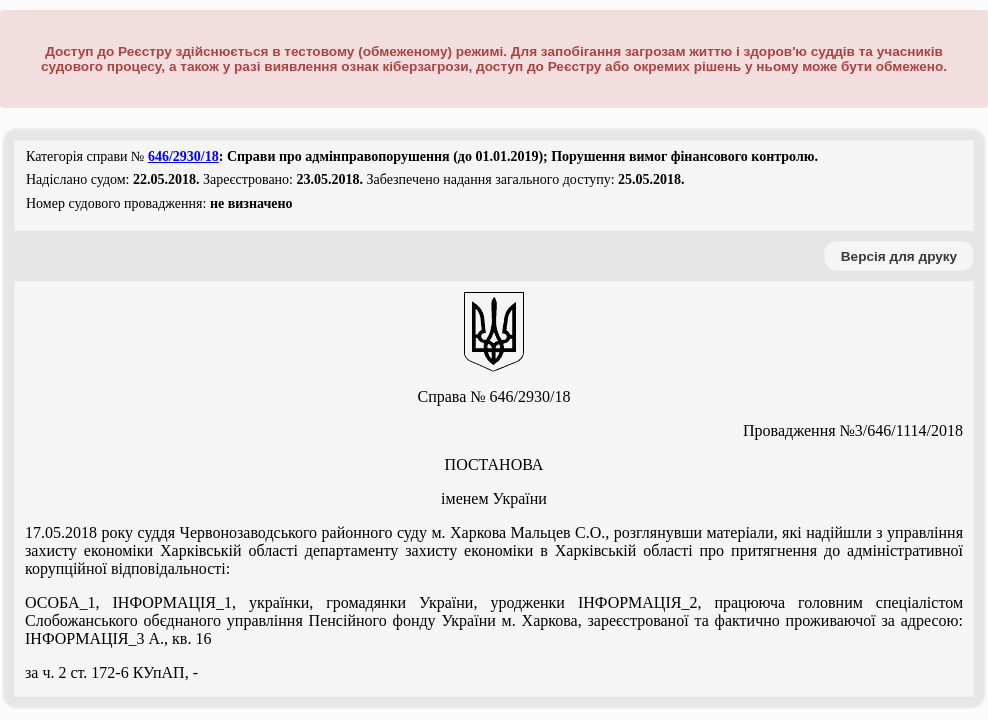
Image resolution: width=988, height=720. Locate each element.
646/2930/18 (183, 156)
